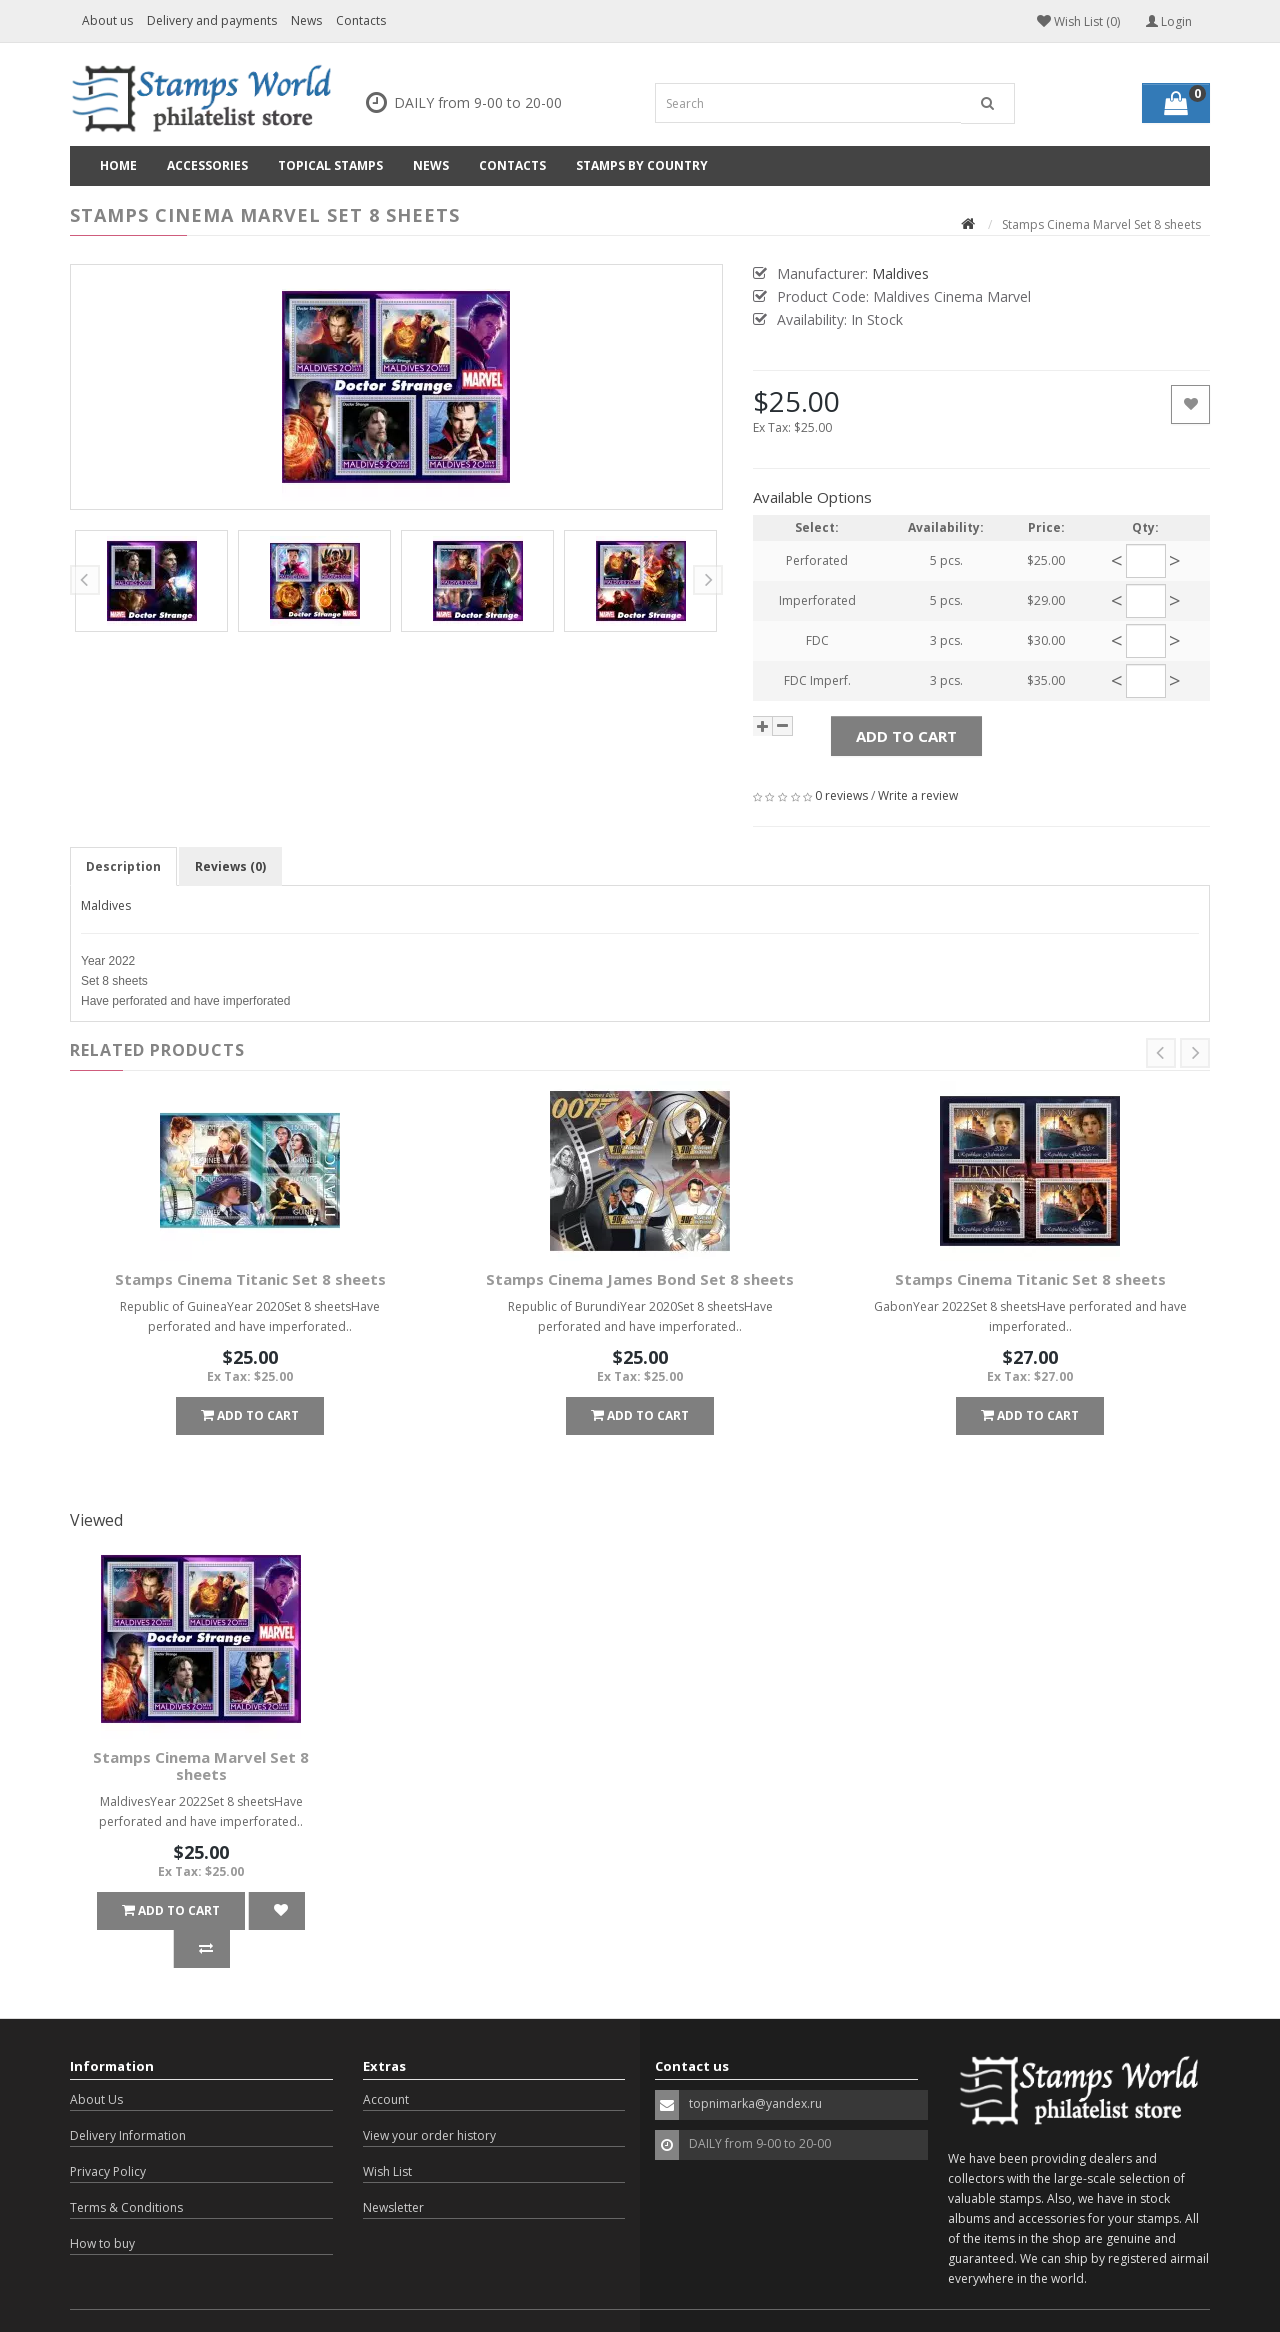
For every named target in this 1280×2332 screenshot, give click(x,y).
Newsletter (393, 2169)
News (306, 20)
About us (107, 20)
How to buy (102, 2205)
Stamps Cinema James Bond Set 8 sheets (640, 1279)
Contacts (361, 20)
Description (123, 866)
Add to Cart (906, 736)
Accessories (207, 165)
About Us (96, 2061)
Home (118, 165)
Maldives (106, 905)
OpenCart (184, 2301)
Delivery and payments (212, 20)
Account (386, 2061)
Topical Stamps (330, 165)
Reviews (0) (230, 866)
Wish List (387, 2133)
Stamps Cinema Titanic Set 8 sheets (250, 1279)
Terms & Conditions (126, 2169)
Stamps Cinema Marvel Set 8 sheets (201, 1765)
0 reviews (841, 795)
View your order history (429, 2097)
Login (1169, 21)
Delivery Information (128, 2097)
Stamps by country (642, 165)
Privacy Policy (108, 2133)
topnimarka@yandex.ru (755, 2065)
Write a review (918, 795)
